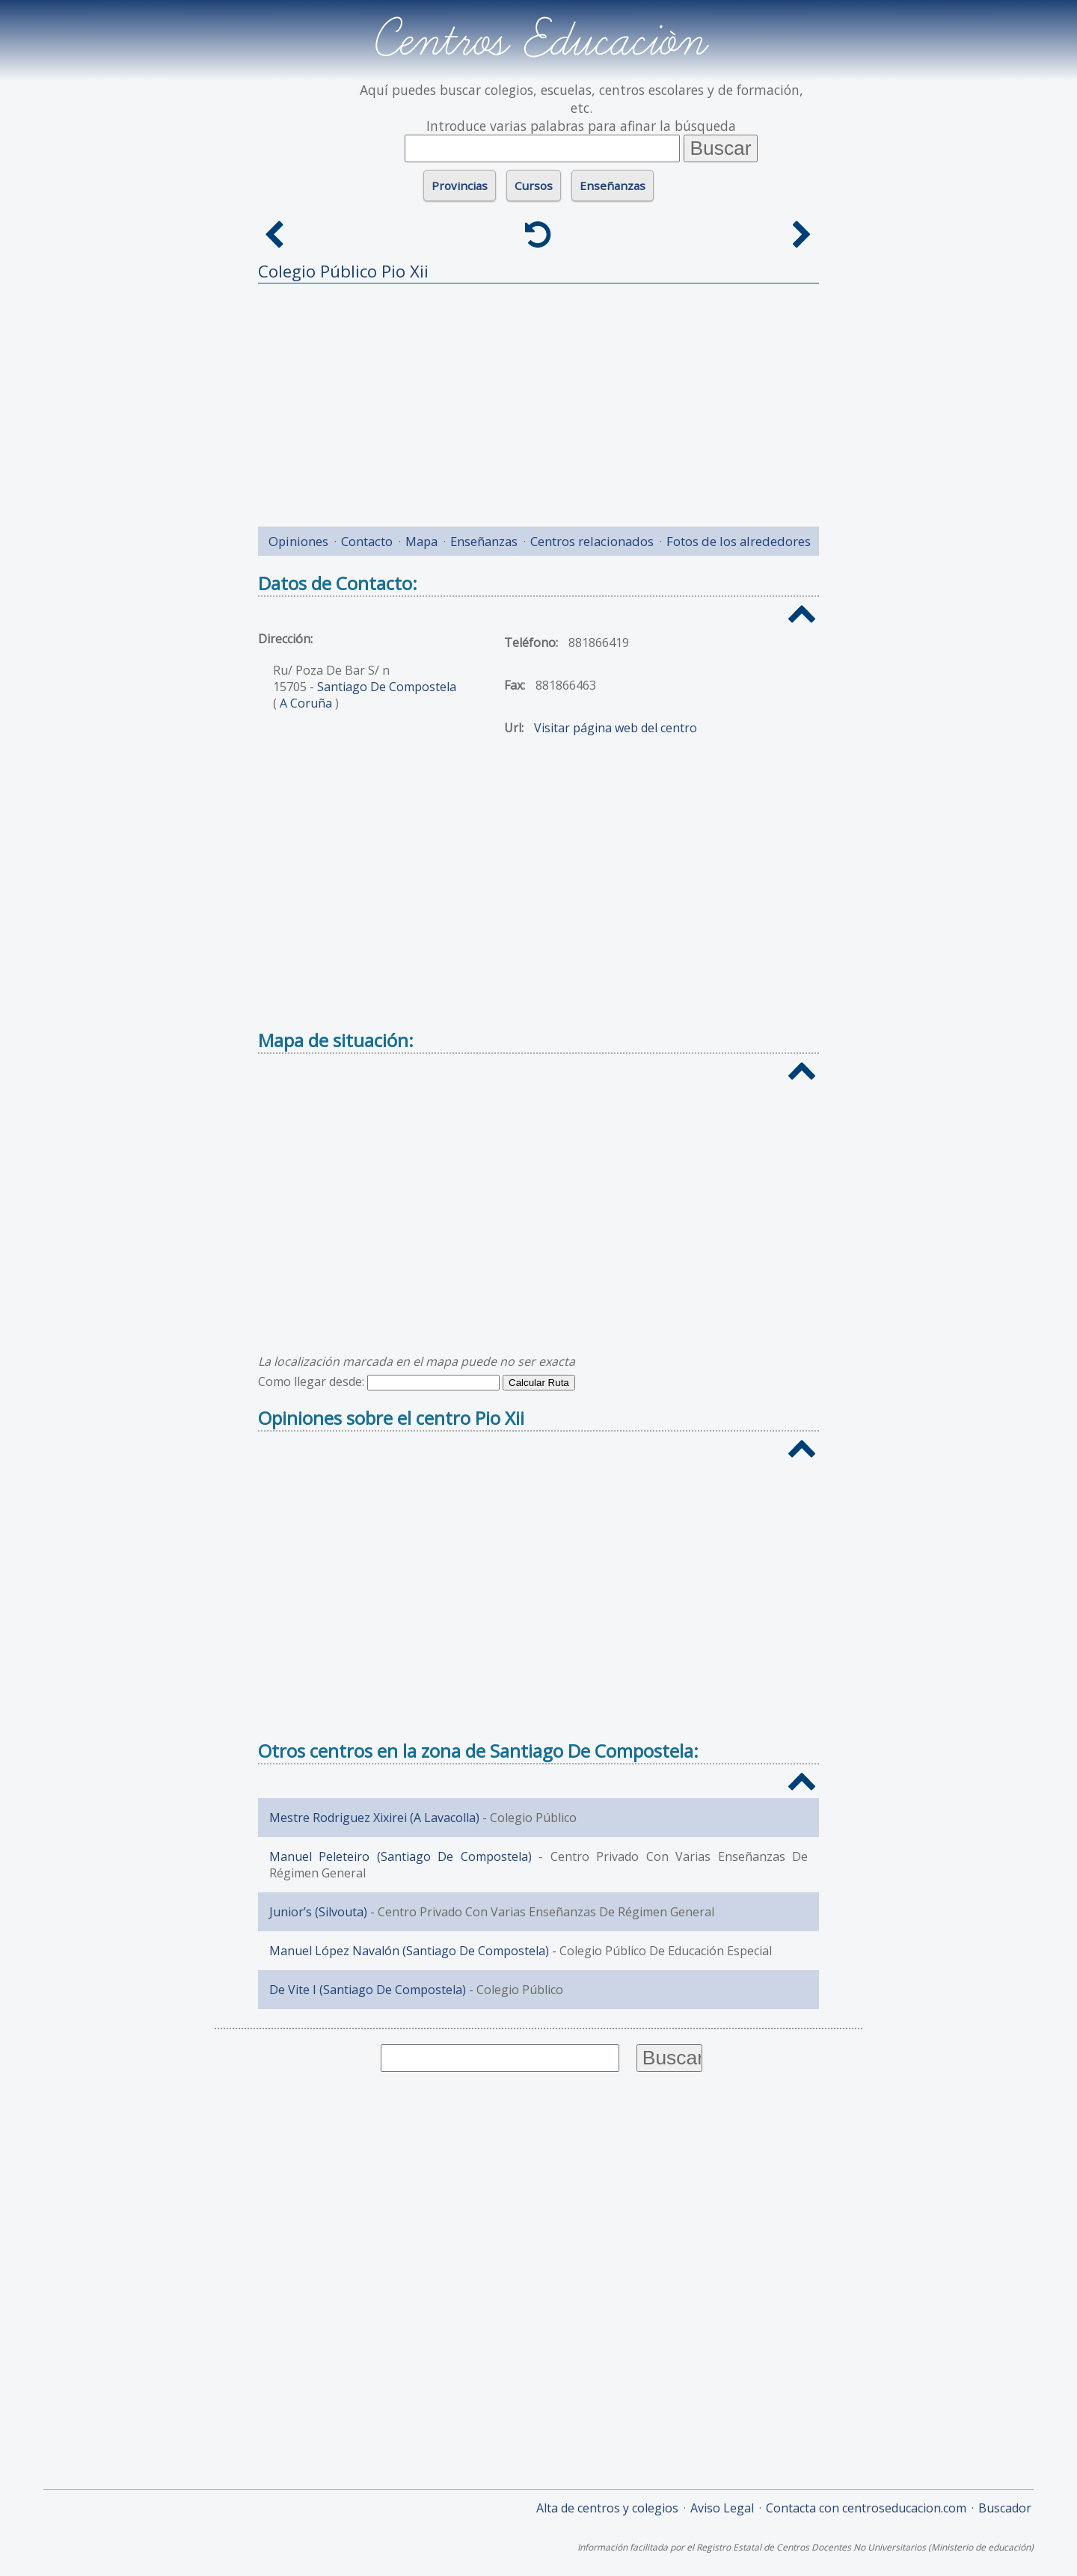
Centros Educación (539, 40)
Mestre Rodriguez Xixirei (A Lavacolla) (374, 1817)
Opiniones (298, 541)
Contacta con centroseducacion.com (866, 2508)
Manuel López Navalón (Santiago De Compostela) (409, 1950)
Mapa (421, 541)
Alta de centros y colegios (607, 2508)
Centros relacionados (592, 541)
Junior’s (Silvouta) (318, 1912)
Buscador (1004, 2508)
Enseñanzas (612, 185)
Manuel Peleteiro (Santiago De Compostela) (400, 1856)
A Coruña (306, 703)
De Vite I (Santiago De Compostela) (367, 1989)
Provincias (460, 185)
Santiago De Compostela (386, 686)
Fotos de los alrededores (738, 541)
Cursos (534, 185)
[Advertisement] (538, 399)
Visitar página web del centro (615, 728)
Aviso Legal (722, 2508)
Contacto (367, 541)
